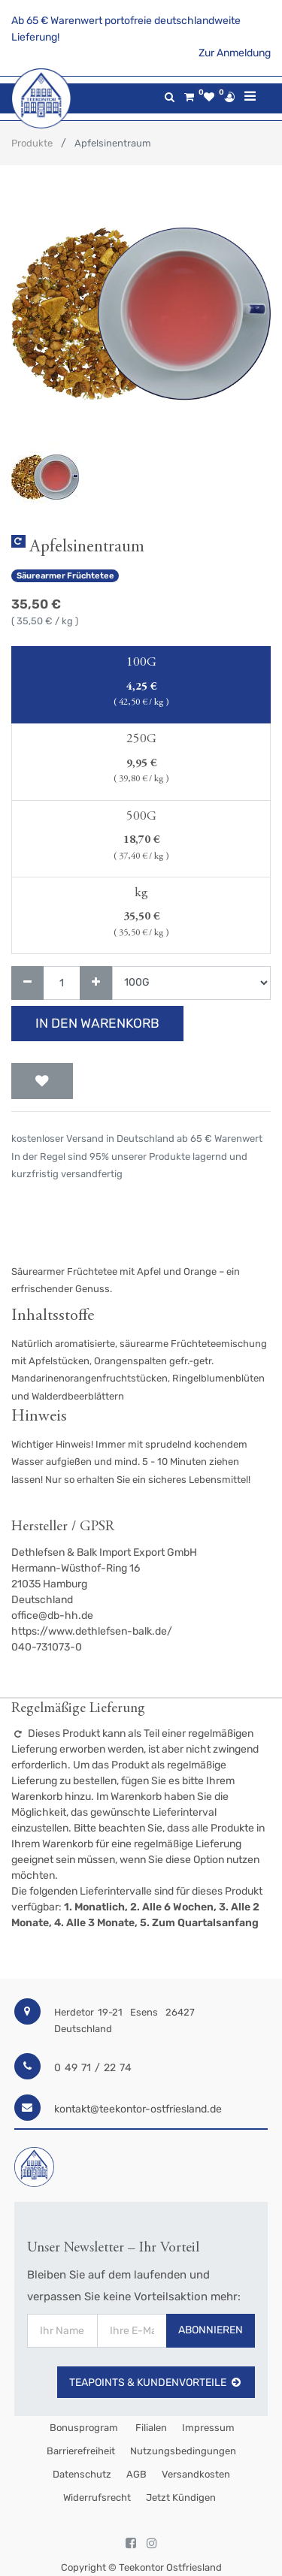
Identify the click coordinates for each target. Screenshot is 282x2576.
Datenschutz (82, 2474)
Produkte (32, 143)
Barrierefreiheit (81, 2451)
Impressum (208, 2427)
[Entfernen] (27, 983)
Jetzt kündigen (181, 2497)
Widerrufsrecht (97, 2497)
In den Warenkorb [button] (97, 1023)
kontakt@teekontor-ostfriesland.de (138, 2109)
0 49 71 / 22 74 (93, 2067)
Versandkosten (196, 2474)
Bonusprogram (82, 2427)
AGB (136, 2474)
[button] (30, 334)
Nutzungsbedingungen (183, 2451)
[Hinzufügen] (96, 983)
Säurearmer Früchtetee (65, 576)
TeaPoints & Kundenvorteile (156, 2382)
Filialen (150, 2427)
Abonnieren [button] (210, 2330)
